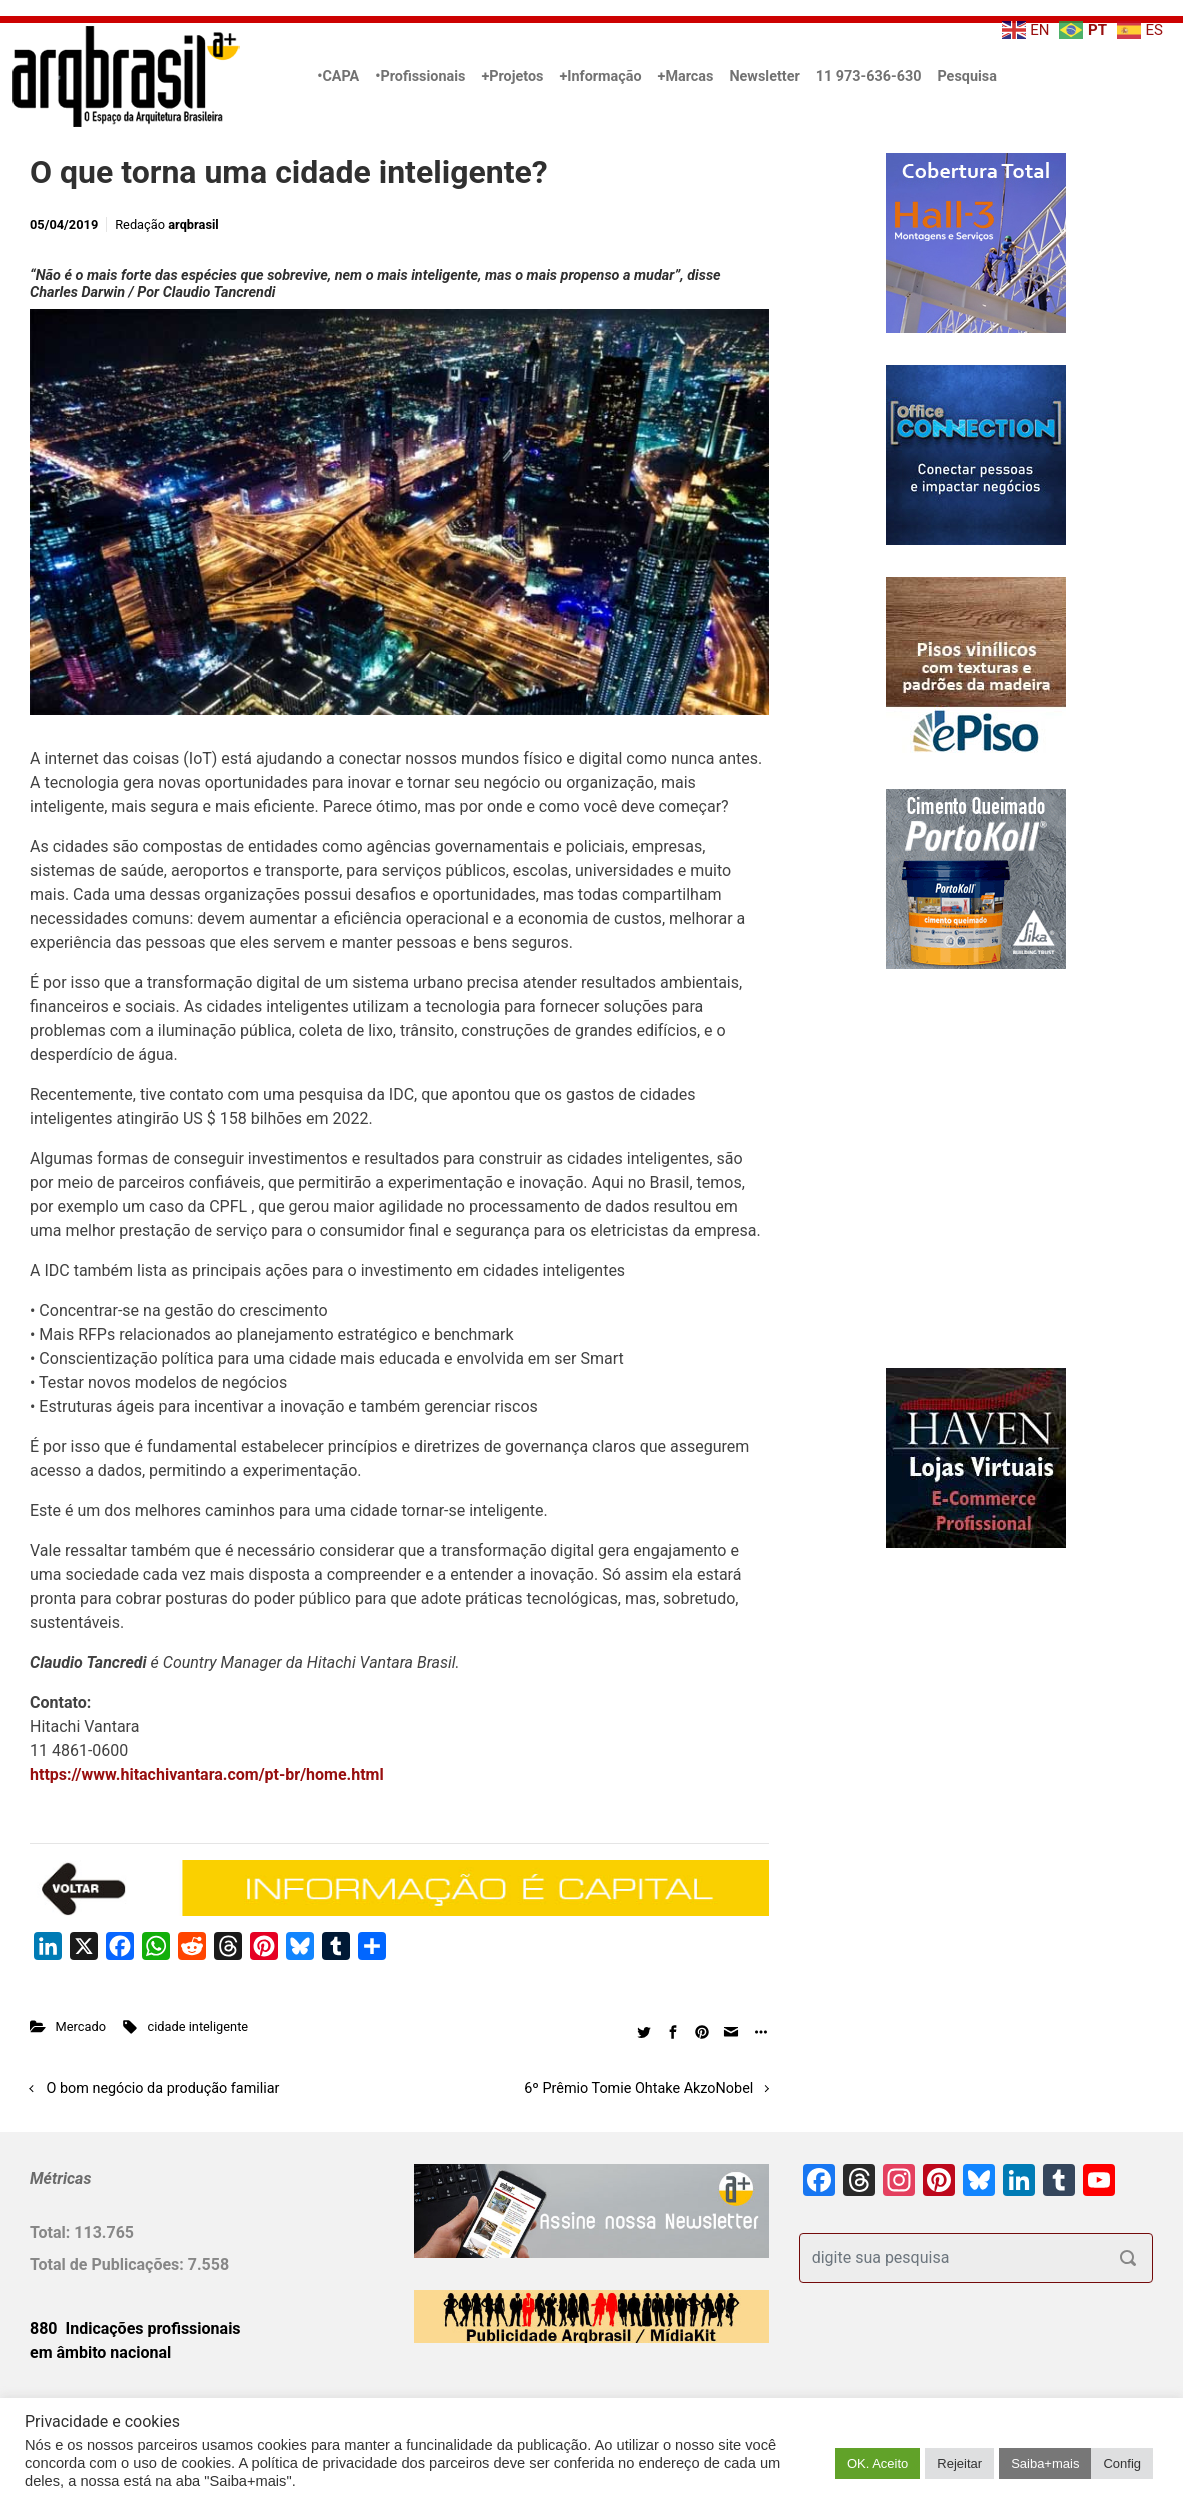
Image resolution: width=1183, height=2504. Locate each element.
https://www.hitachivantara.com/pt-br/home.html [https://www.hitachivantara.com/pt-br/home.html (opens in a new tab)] (207, 1774)
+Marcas (686, 76)
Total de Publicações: (109, 2264)
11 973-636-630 (869, 76)
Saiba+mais (1045, 2463)
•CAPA (338, 76)
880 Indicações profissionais (135, 2328)
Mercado (81, 2026)
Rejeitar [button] (959, 2463)
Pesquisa (966, 76)
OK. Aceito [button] (877, 2463)
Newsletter (764, 76)
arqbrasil (193, 224)
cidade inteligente (198, 2026)
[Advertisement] (924, 1189)
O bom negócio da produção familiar (163, 2088)
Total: (52, 2232)
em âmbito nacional (100, 2352)
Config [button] (1122, 2463)
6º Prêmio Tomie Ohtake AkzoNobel (638, 2088)
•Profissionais (420, 76)
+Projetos (512, 76)
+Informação (600, 76)
